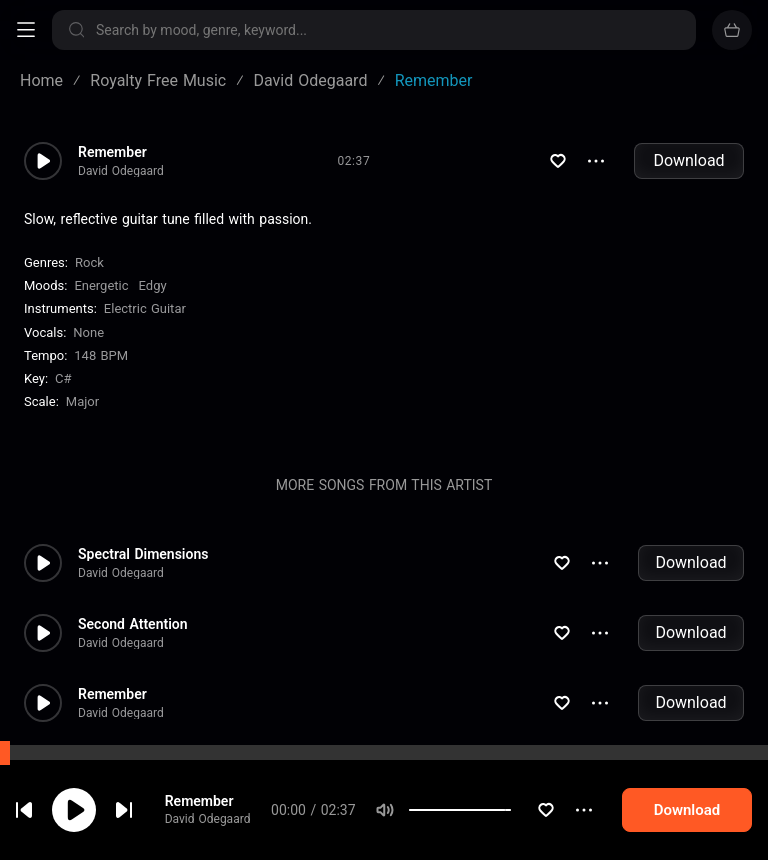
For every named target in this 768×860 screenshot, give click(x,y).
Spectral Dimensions (143, 554)
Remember (199, 802)
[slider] (511, 812)
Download (688, 160)
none (88, 332)
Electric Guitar (145, 308)
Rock (89, 262)
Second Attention (133, 624)
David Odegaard (208, 821)
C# (63, 378)
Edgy (153, 285)
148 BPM (101, 355)
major (82, 401)
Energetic (101, 285)
